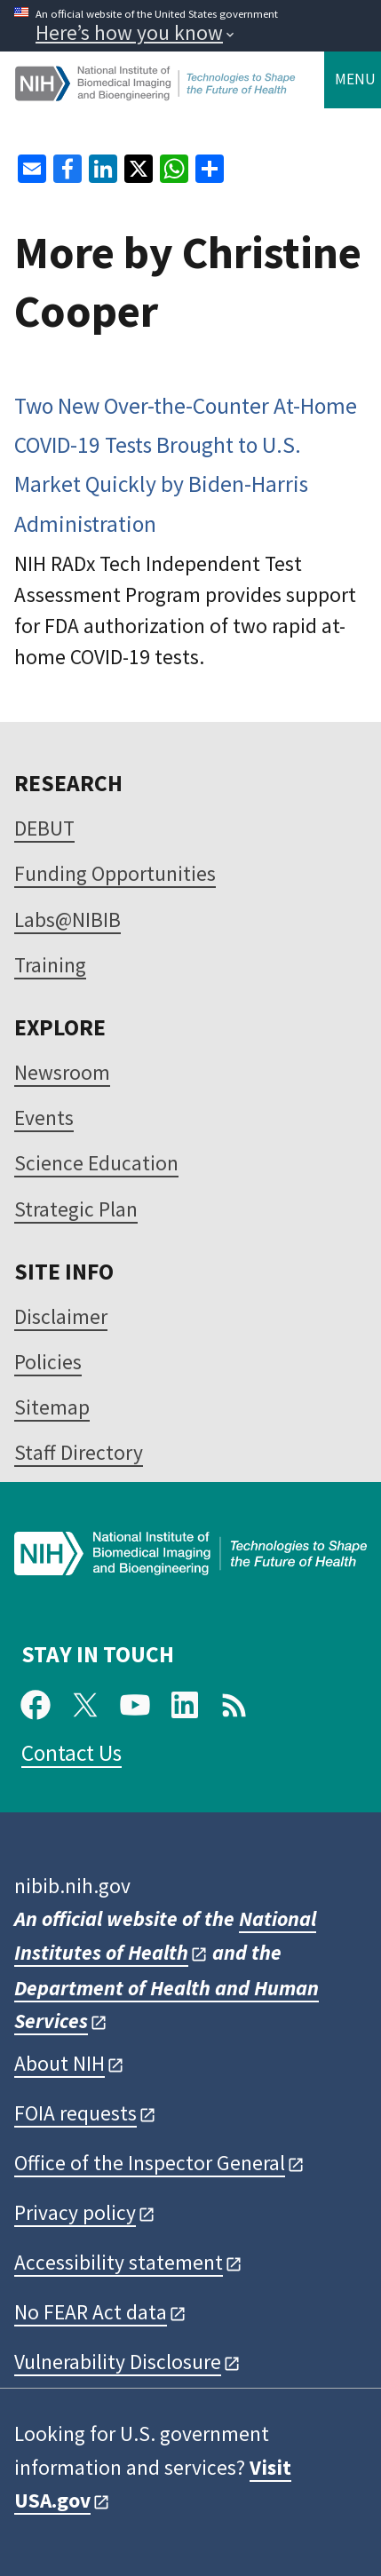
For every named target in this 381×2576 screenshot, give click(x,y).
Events (44, 1117)
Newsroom (62, 1072)
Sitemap (52, 1407)
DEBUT (44, 828)
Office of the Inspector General (149, 2163)
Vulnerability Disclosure (117, 2361)
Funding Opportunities (115, 873)
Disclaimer (60, 1316)
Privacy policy (75, 2212)
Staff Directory (78, 1452)
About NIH (59, 2063)
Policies (48, 1362)
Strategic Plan (76, 1209)
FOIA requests (75, 2113)
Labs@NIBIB (67, 919)
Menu (355, 79)
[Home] (156, 94)
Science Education (96, 1163)
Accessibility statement (118, 2262)
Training (50, 965)
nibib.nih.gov (72, 1885)
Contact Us (71, 1753)
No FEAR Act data (90, 2312)
